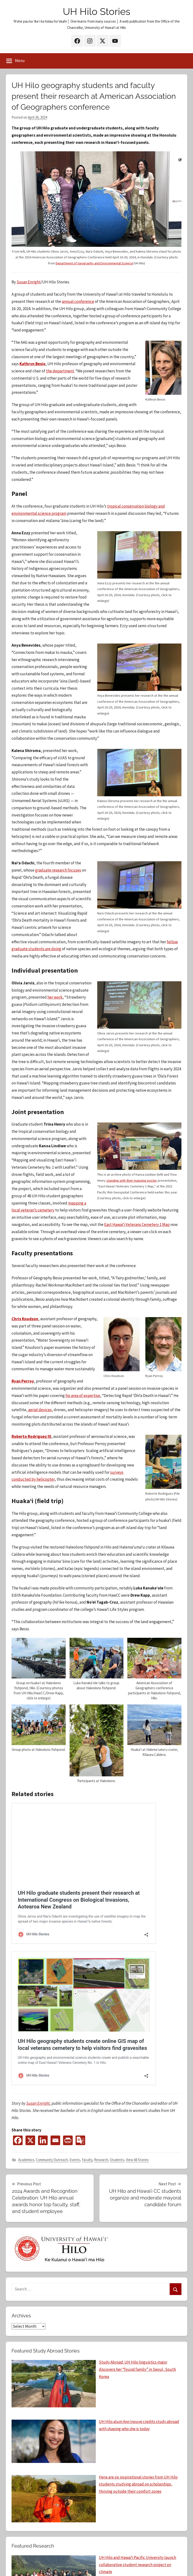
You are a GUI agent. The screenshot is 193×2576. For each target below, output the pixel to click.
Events (75, 2159)
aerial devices (40, 1409)
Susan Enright (29, 282)
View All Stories (137, 2159)
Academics (26, 2159)
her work (55, 997)
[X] (30, 2140)
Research (101, 2159)
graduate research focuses (58, 870)
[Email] (55, 2140)
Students (117, 2159)
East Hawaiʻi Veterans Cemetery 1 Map (137, 1224)
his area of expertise (82, 1395)
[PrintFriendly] (68, 2140)
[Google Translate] (80, 2140)
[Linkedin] (43, 2140)
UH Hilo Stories (96, 11)
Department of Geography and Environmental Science (94, 263)
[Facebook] (18, 2140)
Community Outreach (52, 2159)
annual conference (78, 301)
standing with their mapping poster (131, 1180)
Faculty (87, 2159)
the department (60, 371)
